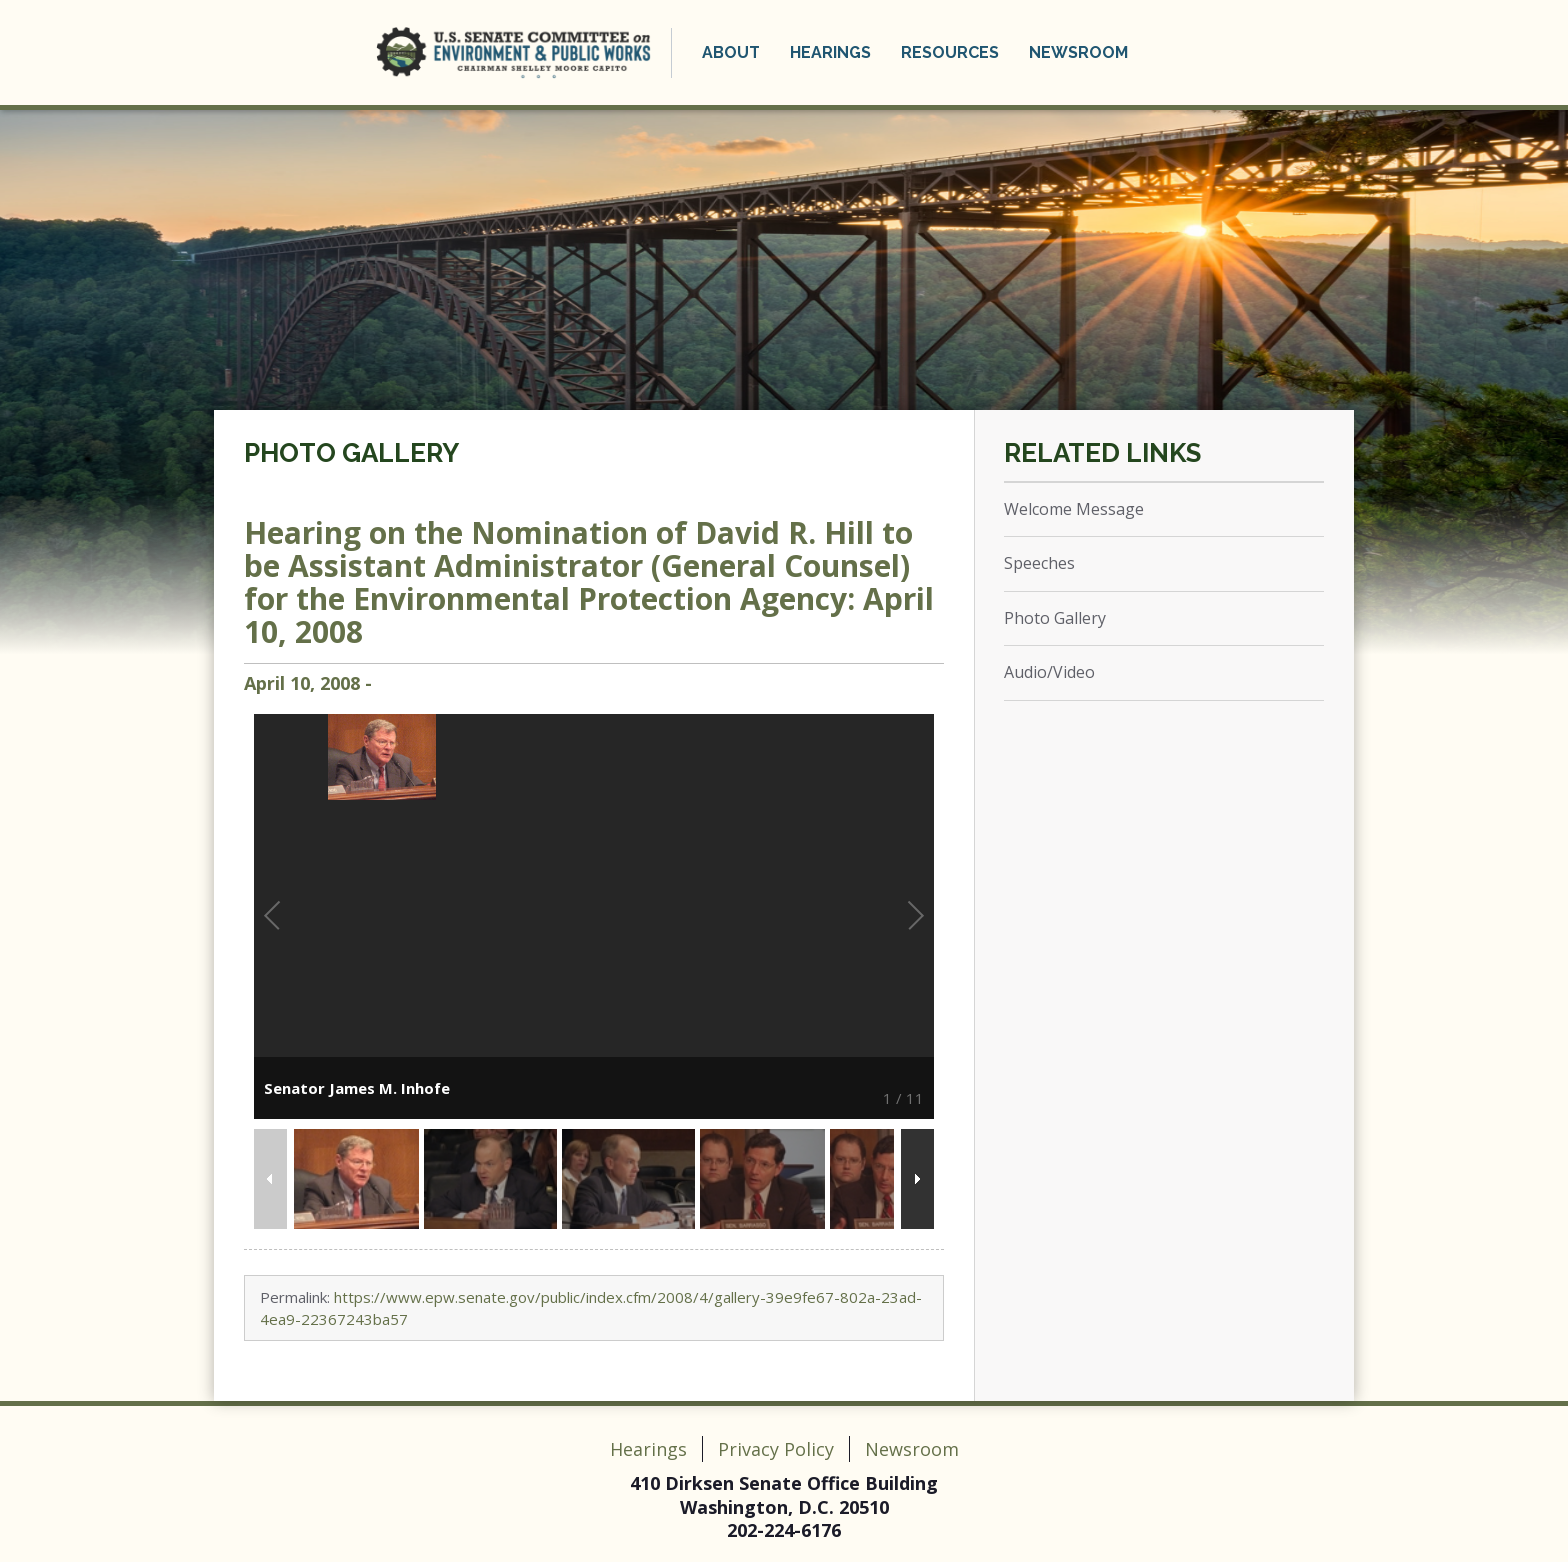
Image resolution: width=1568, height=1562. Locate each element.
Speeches (1039, 563)
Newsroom (1078, 52)
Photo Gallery (351, 453)
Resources (950, 52)
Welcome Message (1074, 509)
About (731, 52)
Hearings (830, 52)
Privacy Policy (776, 1449)
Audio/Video (1049, 672)
